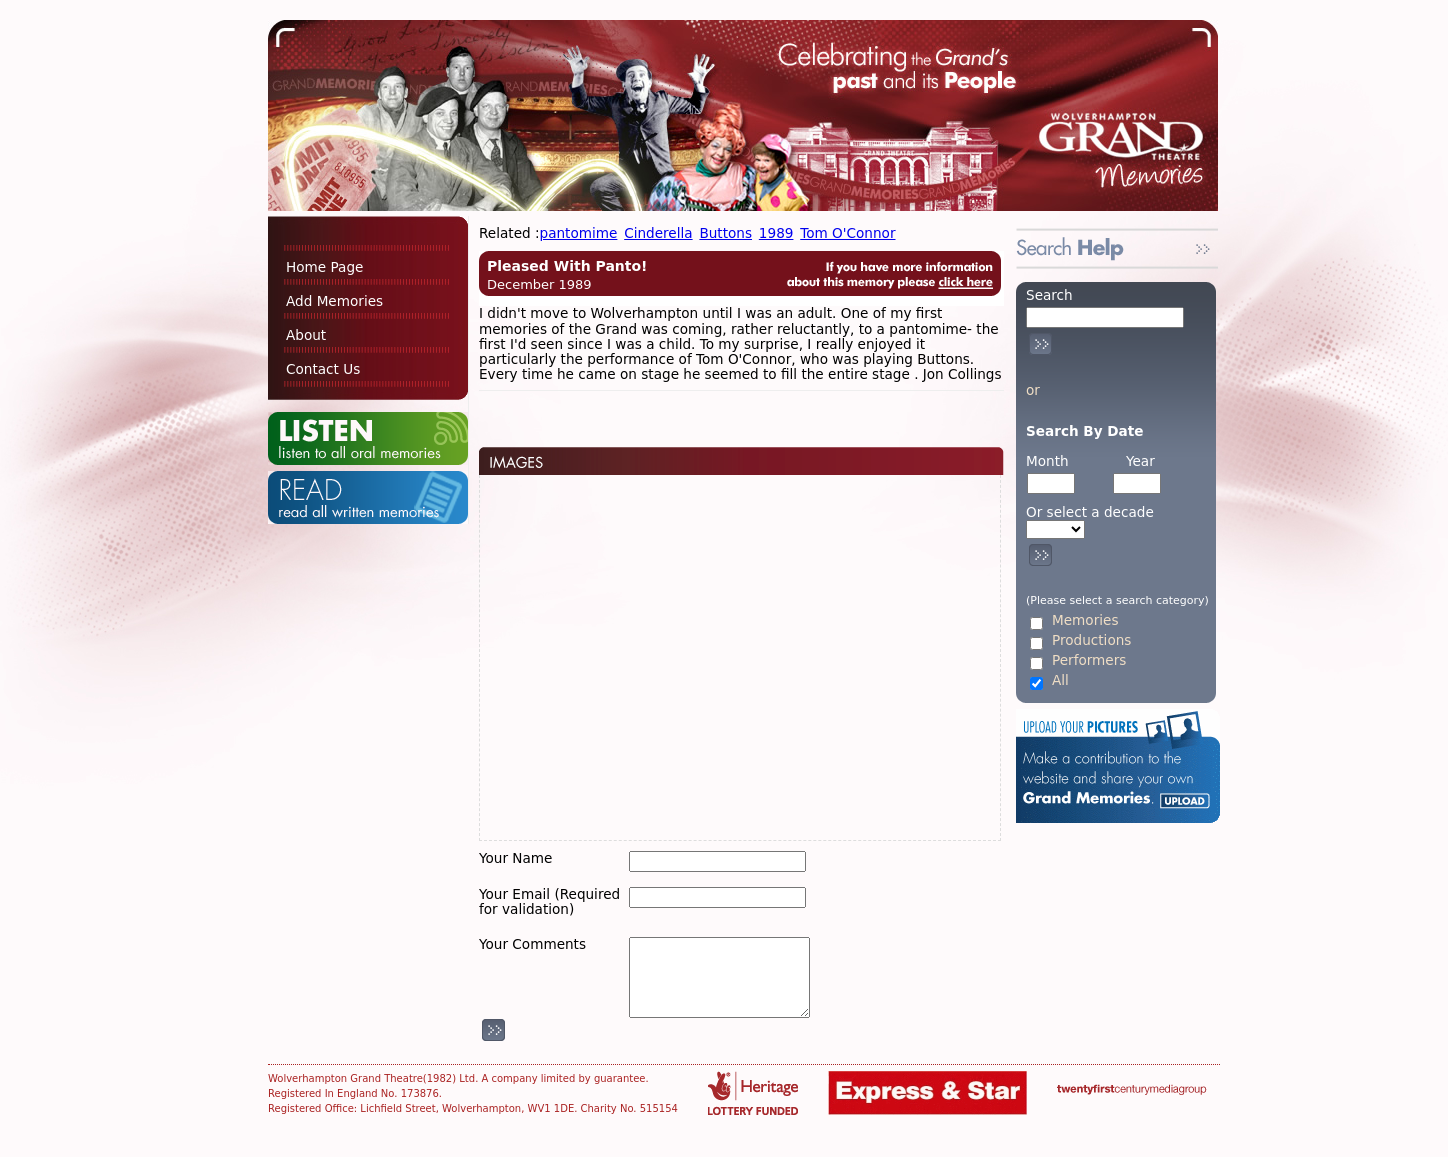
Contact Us (323, 369)
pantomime (579, 233)
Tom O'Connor (847, 233)
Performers (1089, 660)
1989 (776, 233)
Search (1049, 295)
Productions (1091, 640)
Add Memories (334, 301)
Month (1047, 461)
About (306, 335)
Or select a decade (1090, 512)
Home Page (324, 267)
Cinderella (658, 233)
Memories (1085, 620)
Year (1140, 461)
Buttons (725, 233)
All (1060, 680)
